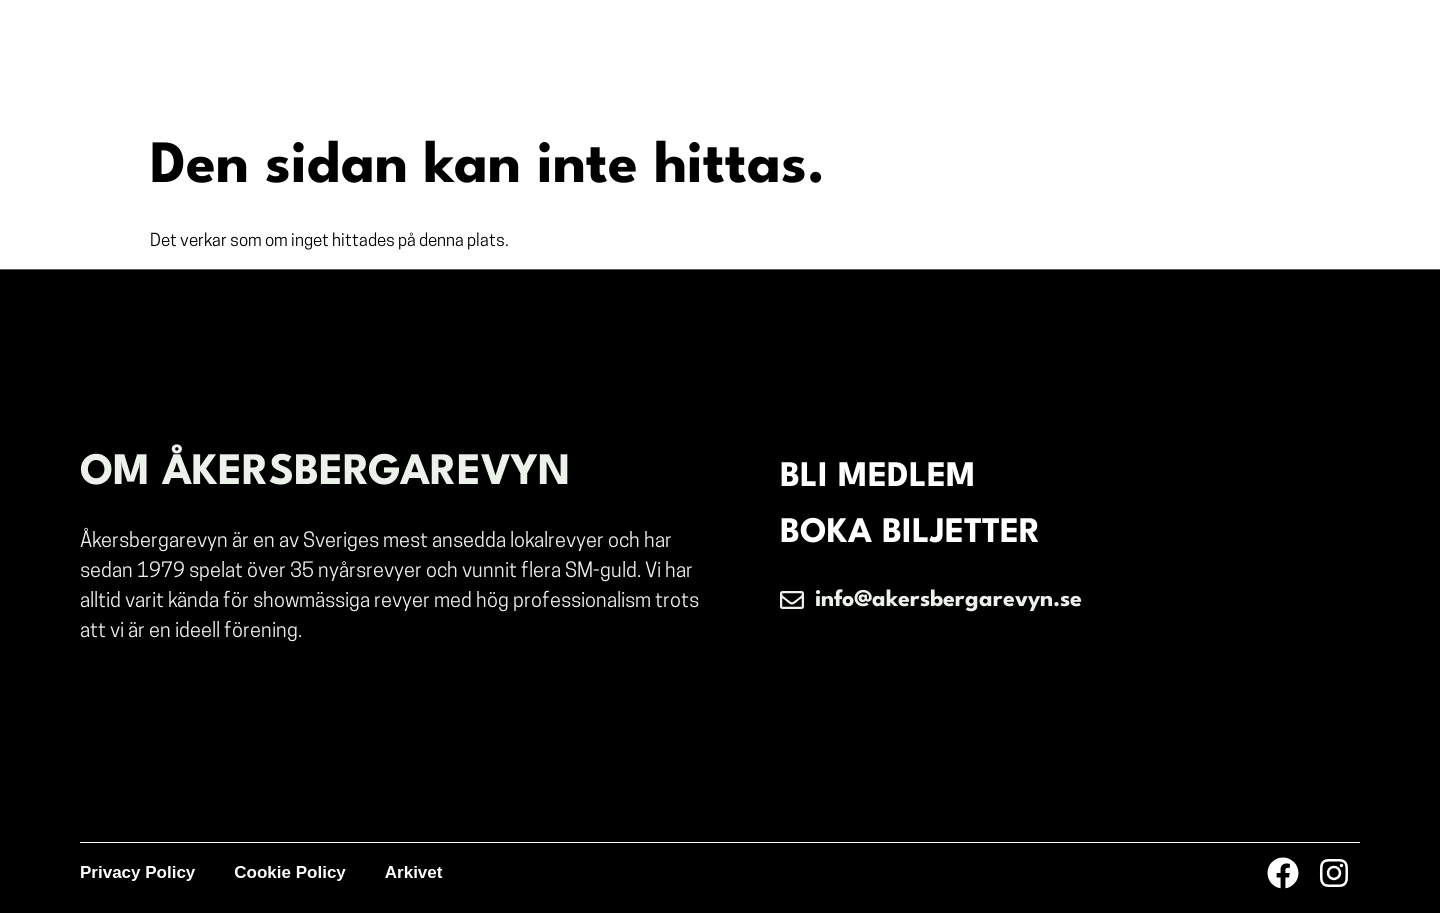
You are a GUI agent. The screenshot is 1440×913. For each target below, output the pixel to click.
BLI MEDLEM (878, 477)
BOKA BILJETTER (910, 533)
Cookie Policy (289, 872)
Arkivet (414, 872)
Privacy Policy (137, 872)
